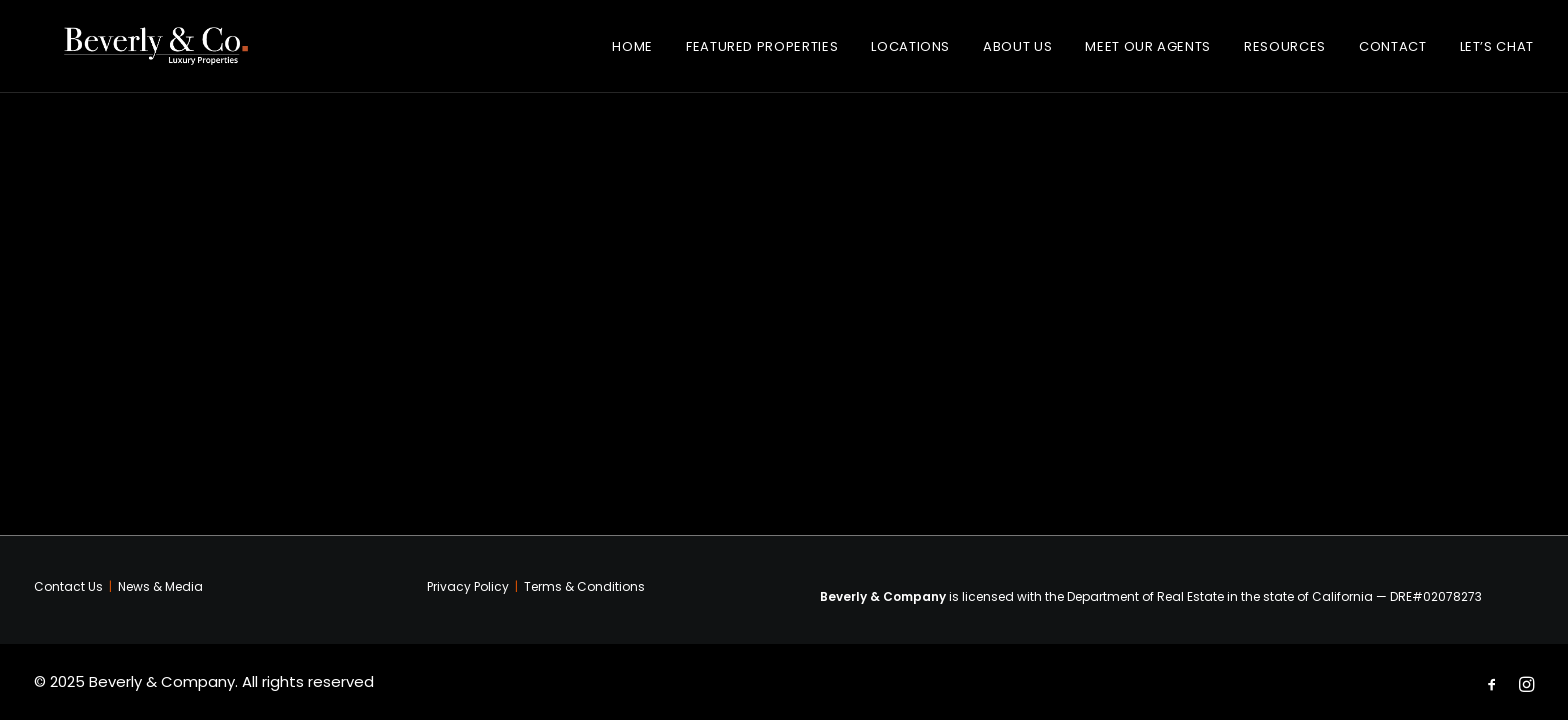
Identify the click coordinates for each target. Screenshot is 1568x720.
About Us (1017, 54)
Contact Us (68, 586)
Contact (1393, 54)
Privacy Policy (468, 586)
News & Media (160, 586)
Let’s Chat (1497, 54)
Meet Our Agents (1148, 54)
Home (632, 54)
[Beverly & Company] (166, 54)
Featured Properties (762, 54)
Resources (1285, 54)
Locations (910, 54)
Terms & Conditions (584, 586)
